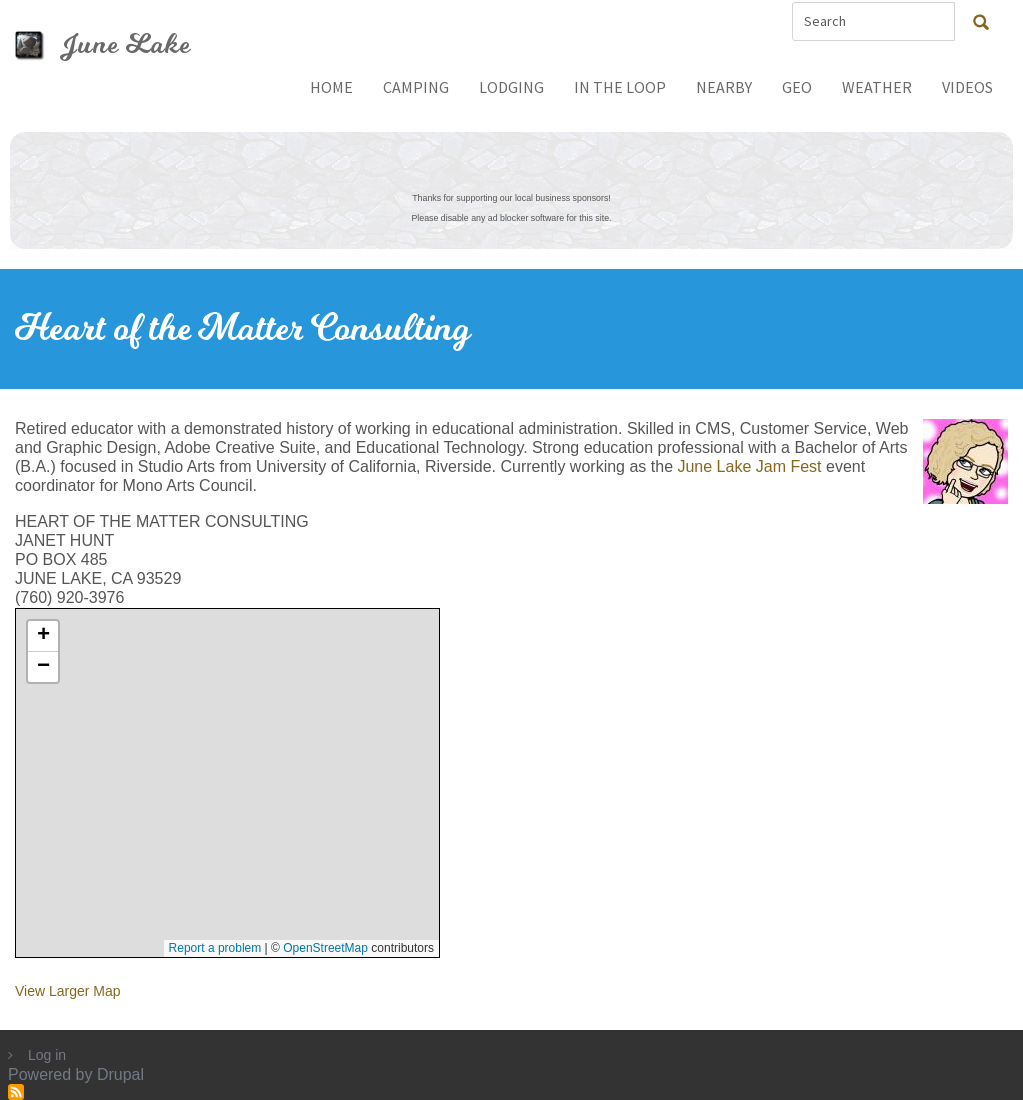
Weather (877, 87)
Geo (797, 87)
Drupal (120, 1074)
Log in (47, 1055)
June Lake (125, 44)
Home (331, 87)
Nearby (724, 87)
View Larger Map (68, 991)
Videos (967, 87)
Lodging (511, 87)
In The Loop (620, 87)
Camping (416, 87)
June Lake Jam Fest (749, 466)
